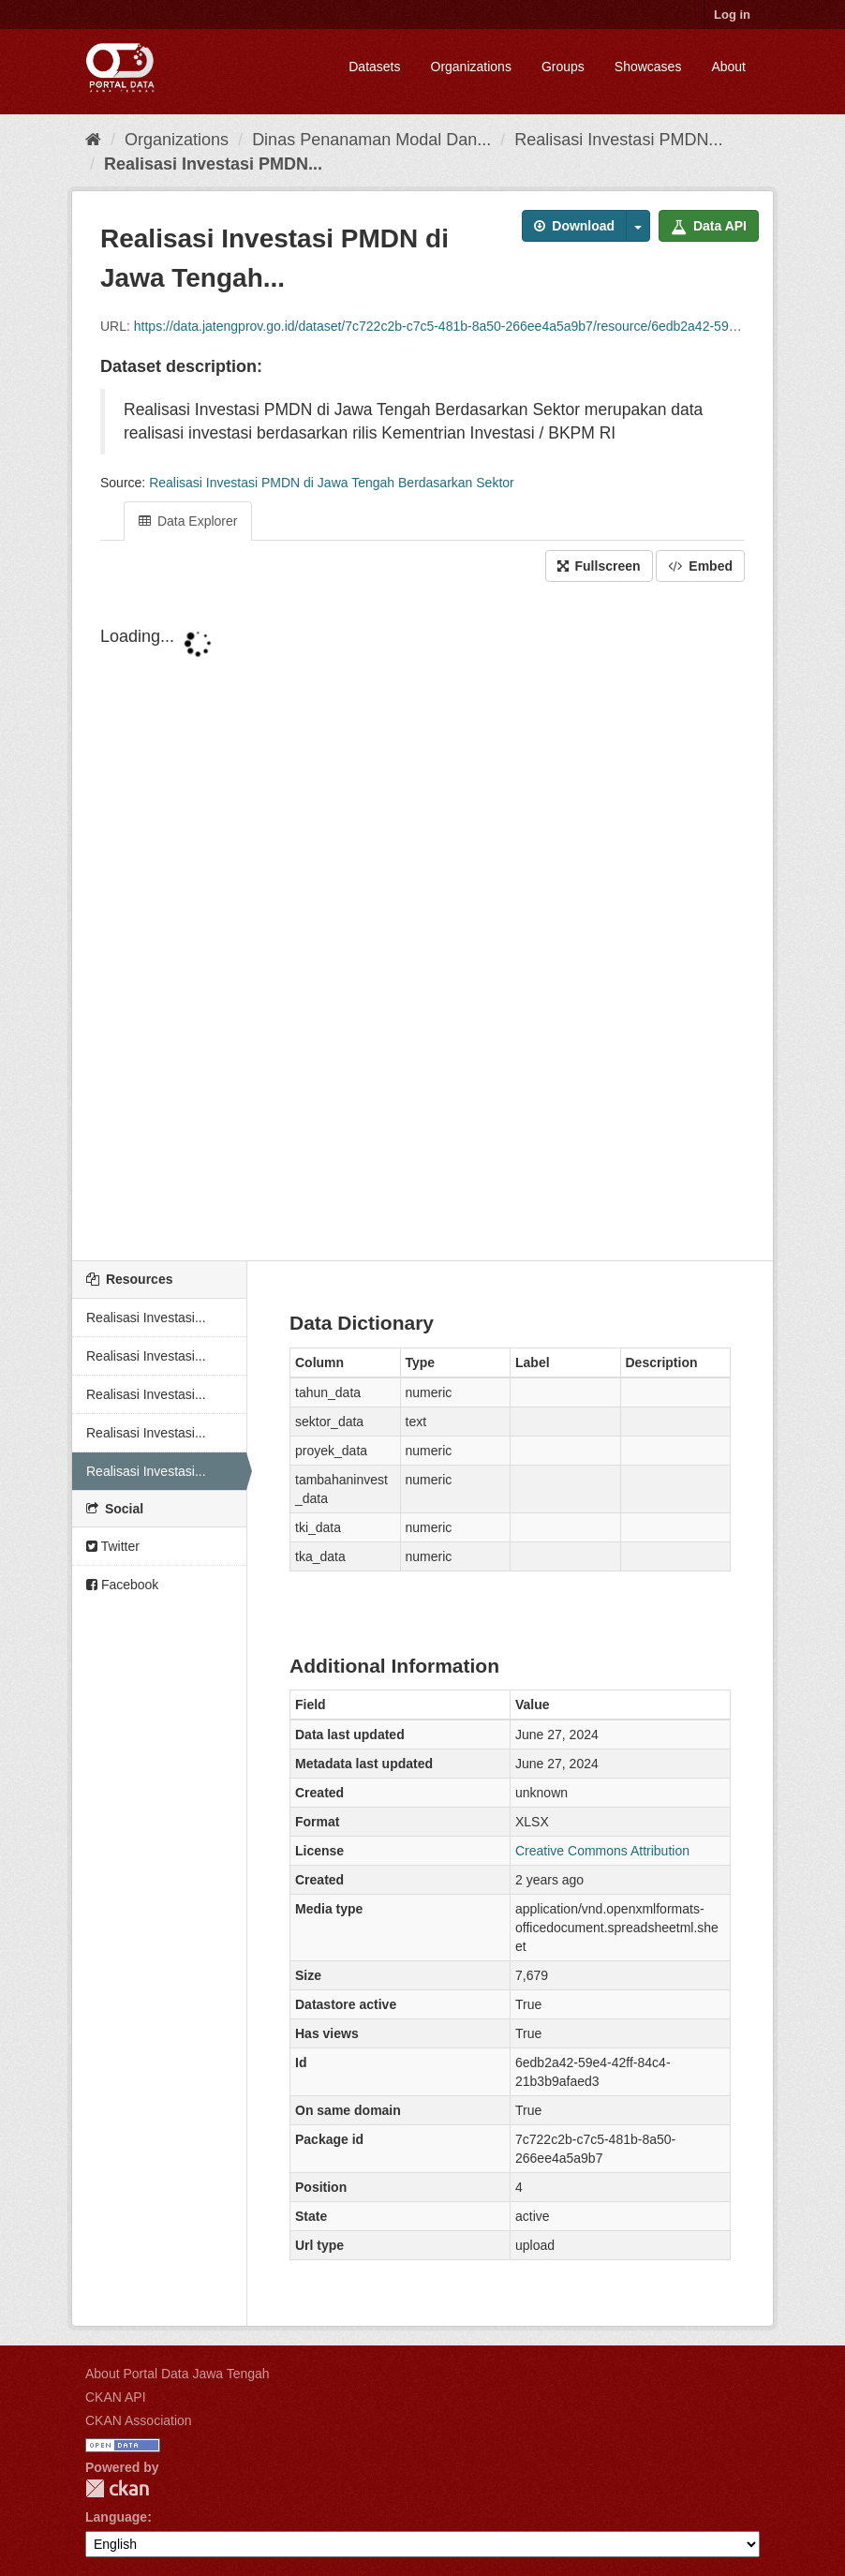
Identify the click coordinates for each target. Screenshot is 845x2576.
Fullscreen (599, 565)
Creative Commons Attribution (602, 1850)
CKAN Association (138, 2420)
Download (574, 225)
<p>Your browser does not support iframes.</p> (422, 923)
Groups (563, 66)
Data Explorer (188, 521)
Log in (732, 14)
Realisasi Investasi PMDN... (618, 139)
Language (116, 2516)
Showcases (648, 66)
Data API (709, 225)
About (728, 66)
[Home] (93, 139)
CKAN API (115, 2397)
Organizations (471, 66)
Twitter (113, 1546)
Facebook (122, 1584)
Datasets (374, 66)
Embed (700, 565)
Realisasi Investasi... (146, 1317)
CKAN (117, 2488)
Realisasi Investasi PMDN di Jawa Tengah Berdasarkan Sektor (331, 482)
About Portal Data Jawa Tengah (177, 2373)
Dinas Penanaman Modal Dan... (371, 139)
